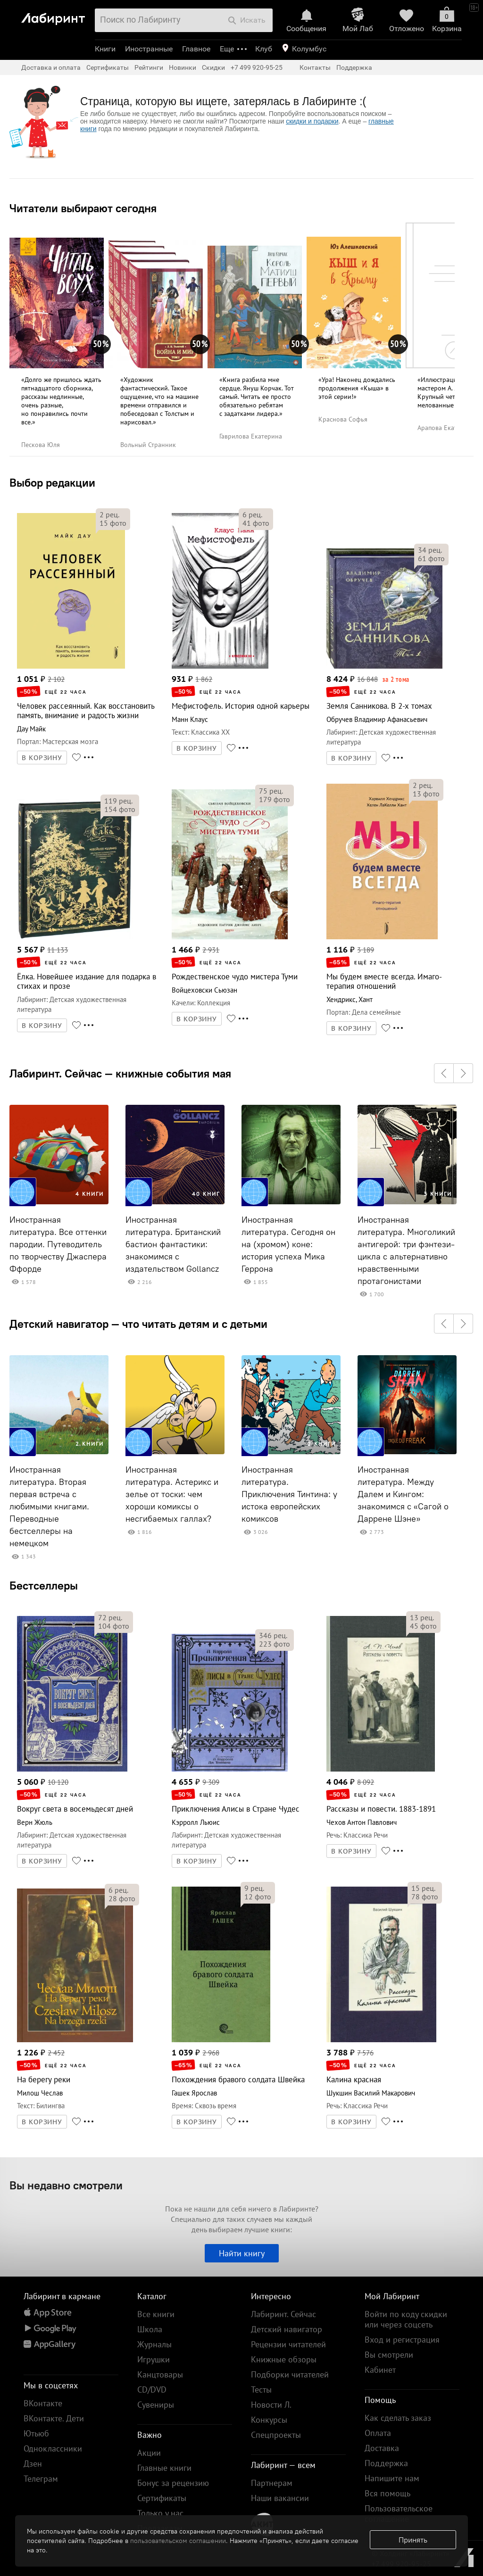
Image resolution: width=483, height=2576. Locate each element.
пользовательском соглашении (178, 2540)
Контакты (315, 67)
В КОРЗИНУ (42, 758)
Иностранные (149, 48)
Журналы (154, 2344)
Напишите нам (392, 2478)
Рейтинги (148, 67)
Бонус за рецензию (173, 2482)
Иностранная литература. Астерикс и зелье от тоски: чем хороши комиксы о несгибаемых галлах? (171, 1494)
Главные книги (164, 2467)
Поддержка (354, 67)
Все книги (156, 2314)
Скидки (213, 67)
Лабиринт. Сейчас (283, 2314)
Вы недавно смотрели (66, 2185)
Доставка (382, 2448)
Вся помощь (387, 2493)
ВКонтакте (43, 2403)
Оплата (378, 2432)
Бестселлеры (43, 1585)
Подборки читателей (290, 2374)
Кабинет (380, 2369)
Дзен (33, 2463)
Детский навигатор (286, 2329)
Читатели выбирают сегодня (83, 208)
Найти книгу (242, 2253)
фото (113, 523)
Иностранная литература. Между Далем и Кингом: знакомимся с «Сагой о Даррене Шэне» (403, 1494)
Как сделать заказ (398, 2417)
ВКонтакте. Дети (54, 2418)
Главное (196, 48)
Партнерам (271, 2482)
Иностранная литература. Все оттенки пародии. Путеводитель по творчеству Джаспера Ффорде (58, 1244)
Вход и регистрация (402, 2339)
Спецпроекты (276, 2434)
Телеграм (41, 2478)
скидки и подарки (312, 121)
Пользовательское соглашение (399, 2513)
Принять (413, 2539)
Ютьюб (36, 2433)
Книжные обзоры (283, 2359)
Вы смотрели (389, 2354)
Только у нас (160, 2513)
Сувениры (155, 2404)
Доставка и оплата (51, 67)
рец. (109, 514)
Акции (149, 2452)
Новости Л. (271, 2404)
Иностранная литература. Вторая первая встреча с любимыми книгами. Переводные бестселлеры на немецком (49, 1507)
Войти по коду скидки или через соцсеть (406, 2319)
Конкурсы (269, 2419)
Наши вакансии (280, 2498)
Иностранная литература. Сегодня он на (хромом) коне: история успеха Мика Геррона (288, 1244)
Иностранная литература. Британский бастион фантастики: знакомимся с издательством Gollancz (173, 1244)
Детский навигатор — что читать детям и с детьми (138, 1323)
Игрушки (153, 2359)
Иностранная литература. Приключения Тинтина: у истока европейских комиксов (289, 1494)
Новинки (182, 67)
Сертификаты (107, 67)
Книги (105, 48)
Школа (149, 2329)
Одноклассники (53, 2448)
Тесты (261, 2389)
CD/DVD (152, 2389)
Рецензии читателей (288, 2344)
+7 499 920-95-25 (257, 67)
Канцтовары (160, 2374)
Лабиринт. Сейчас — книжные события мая (120, 1073)
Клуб (263, 48)
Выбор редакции (52, 482)
